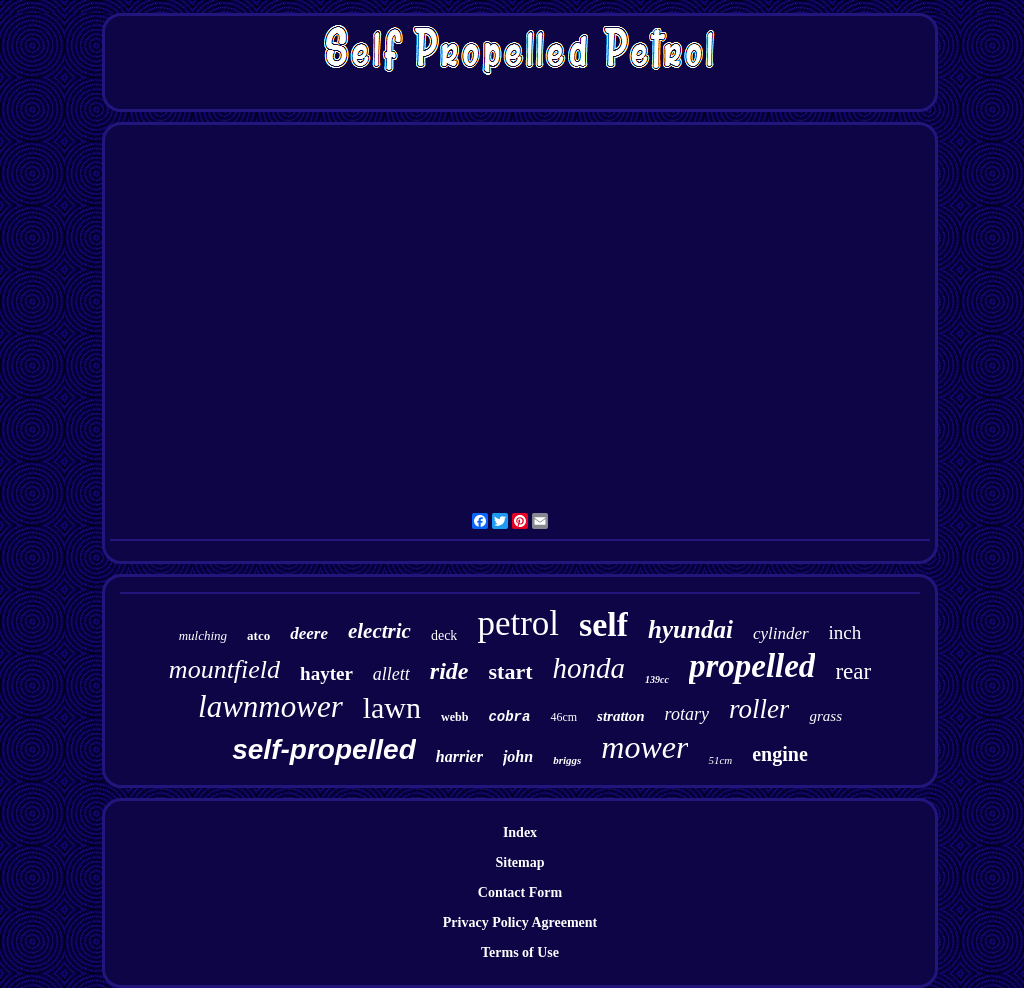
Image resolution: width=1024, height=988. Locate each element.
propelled (752, 666)
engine (780, 754)
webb (454, 717)
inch (845, 632)
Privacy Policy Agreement (520, 922)
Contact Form (520, 892)
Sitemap (520, 862)
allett (391, 674)
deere (309, 633)
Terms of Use (520, 952)
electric (379, 631)
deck (444, 635)
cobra (509, 717)
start (511, 671)
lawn (392, 707)
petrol (518, 623)
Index (520, 832)
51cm (720, 760)
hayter (326, 673)
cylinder (781, 633)
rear (853, 671)
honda (589, 668)
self (603, 624)
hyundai (690, 629)
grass (825, 716)
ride (449, 671)
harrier (459, 756)
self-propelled (324, 749)
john (518, 756)
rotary (687, 714)
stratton (621, 716)
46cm (563, 717)
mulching (203, 635)
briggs (567, 760)
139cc (657, 679)
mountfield (224, 669)
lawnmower (270, 706)
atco (258, 635)
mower (644, 747)
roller (759, 709)
